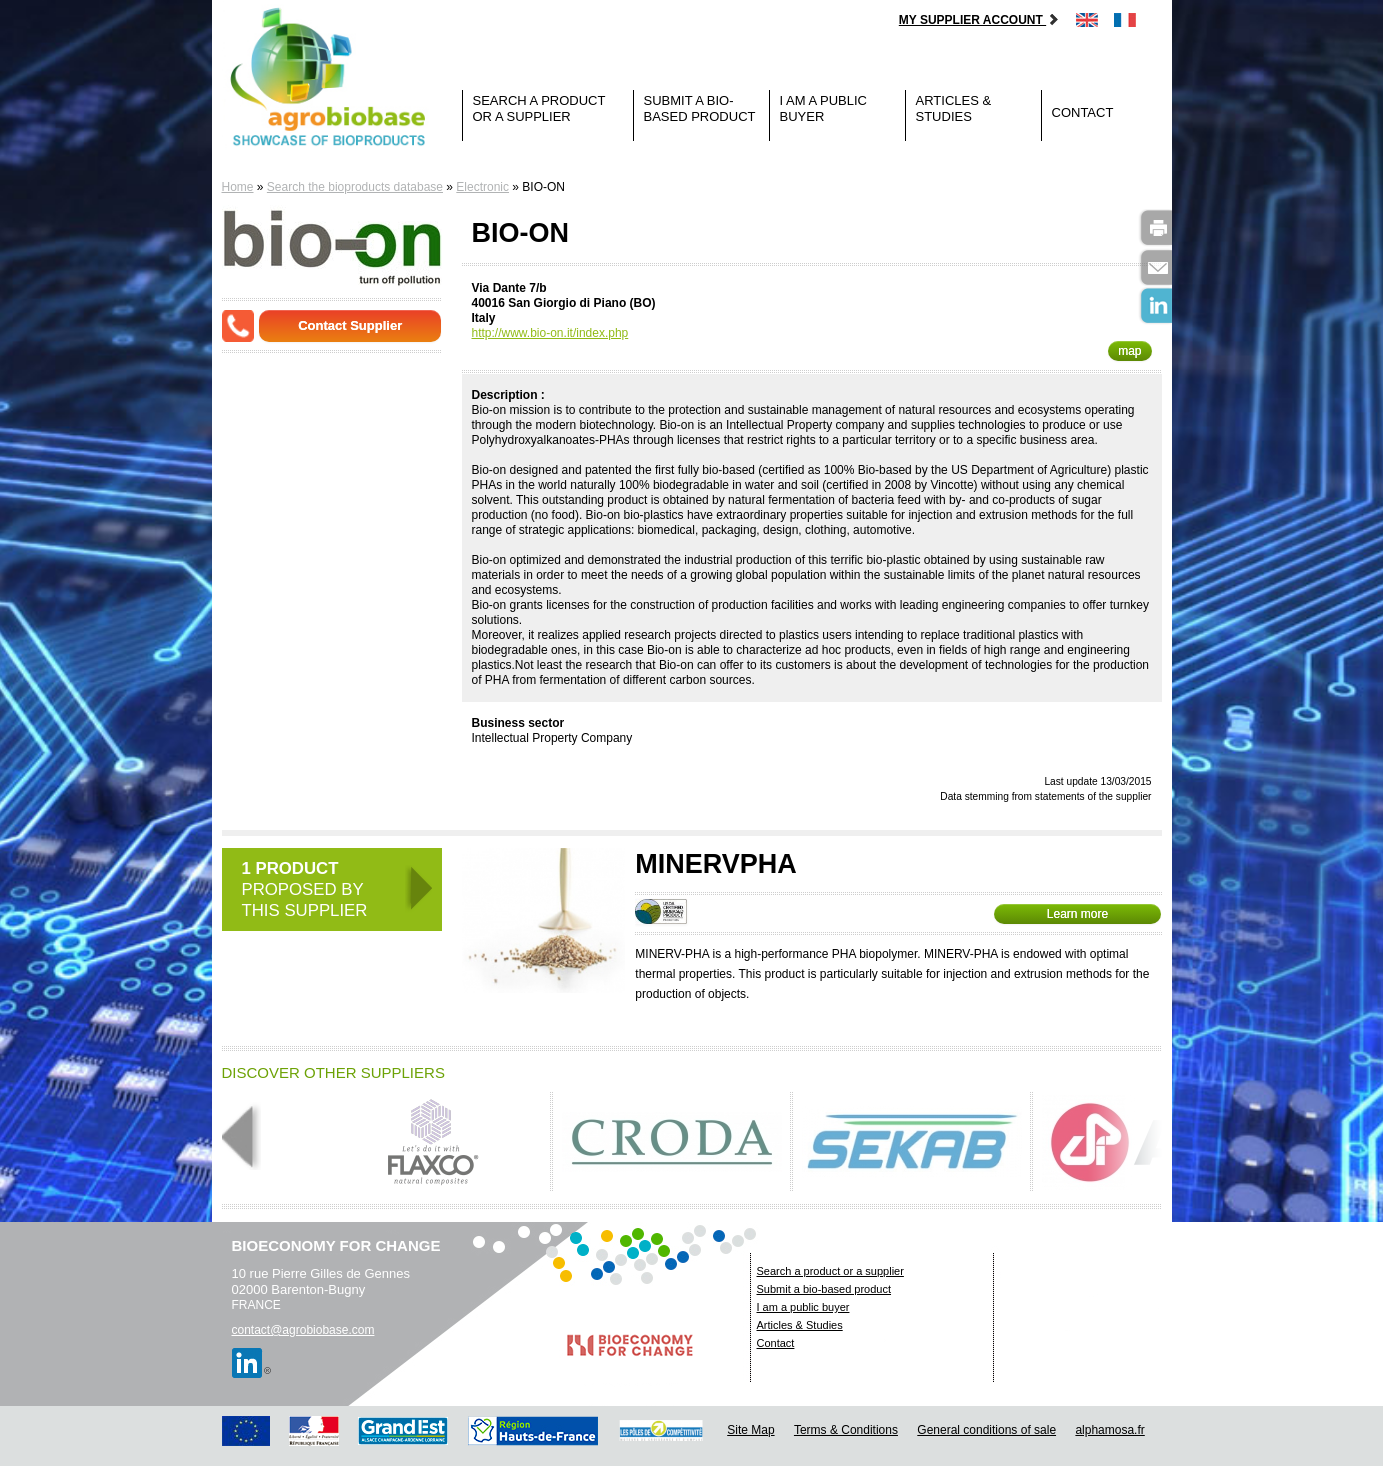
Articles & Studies (954, 108)
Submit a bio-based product (700, 108)
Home (238, 187)
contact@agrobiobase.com (303, 1330)
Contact (1083, 112)
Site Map (750, 1430)
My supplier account (979, 20)
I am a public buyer (823, 108)
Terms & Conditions (846, 1430)
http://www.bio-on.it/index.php (550, 333)
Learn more (1077, 914)
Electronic (482, 187)
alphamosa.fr (1109, 1430)
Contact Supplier (350, 325)
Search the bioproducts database (355, 187)
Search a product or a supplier (539, 108)
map (1129, 351)
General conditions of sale (986, 1430)
